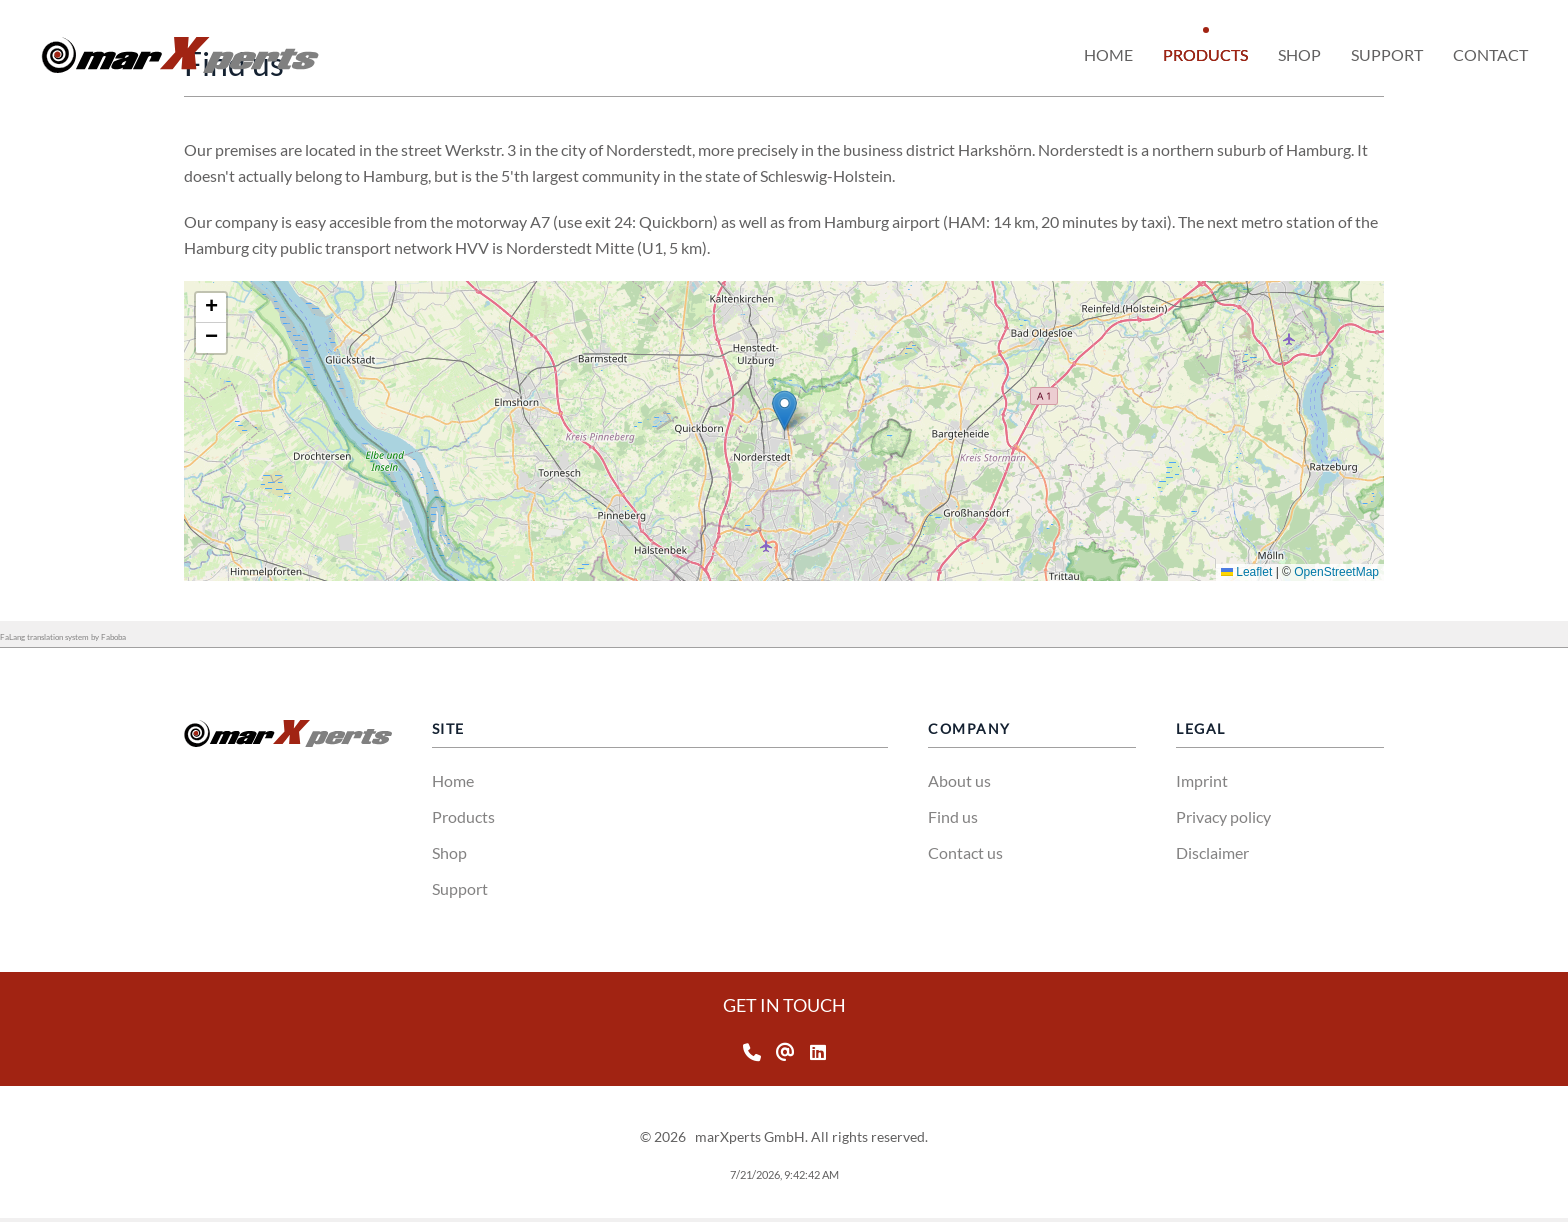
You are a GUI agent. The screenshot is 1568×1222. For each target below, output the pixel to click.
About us (959, 780)
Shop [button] (1299, 54)
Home (1108, 54)
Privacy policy (1223, 816)
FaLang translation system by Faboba (63, 637)
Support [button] (1387, 54)
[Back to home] (180, 55)
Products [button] (1205, 54)
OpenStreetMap (1435, 572)
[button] (883, 410)
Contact (1490, 54)
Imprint (1202, 780)
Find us (953, 816)
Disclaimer (1212, 852)
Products (463, 816)
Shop (449, 852)
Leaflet (1345, 572)
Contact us (965, 852)
